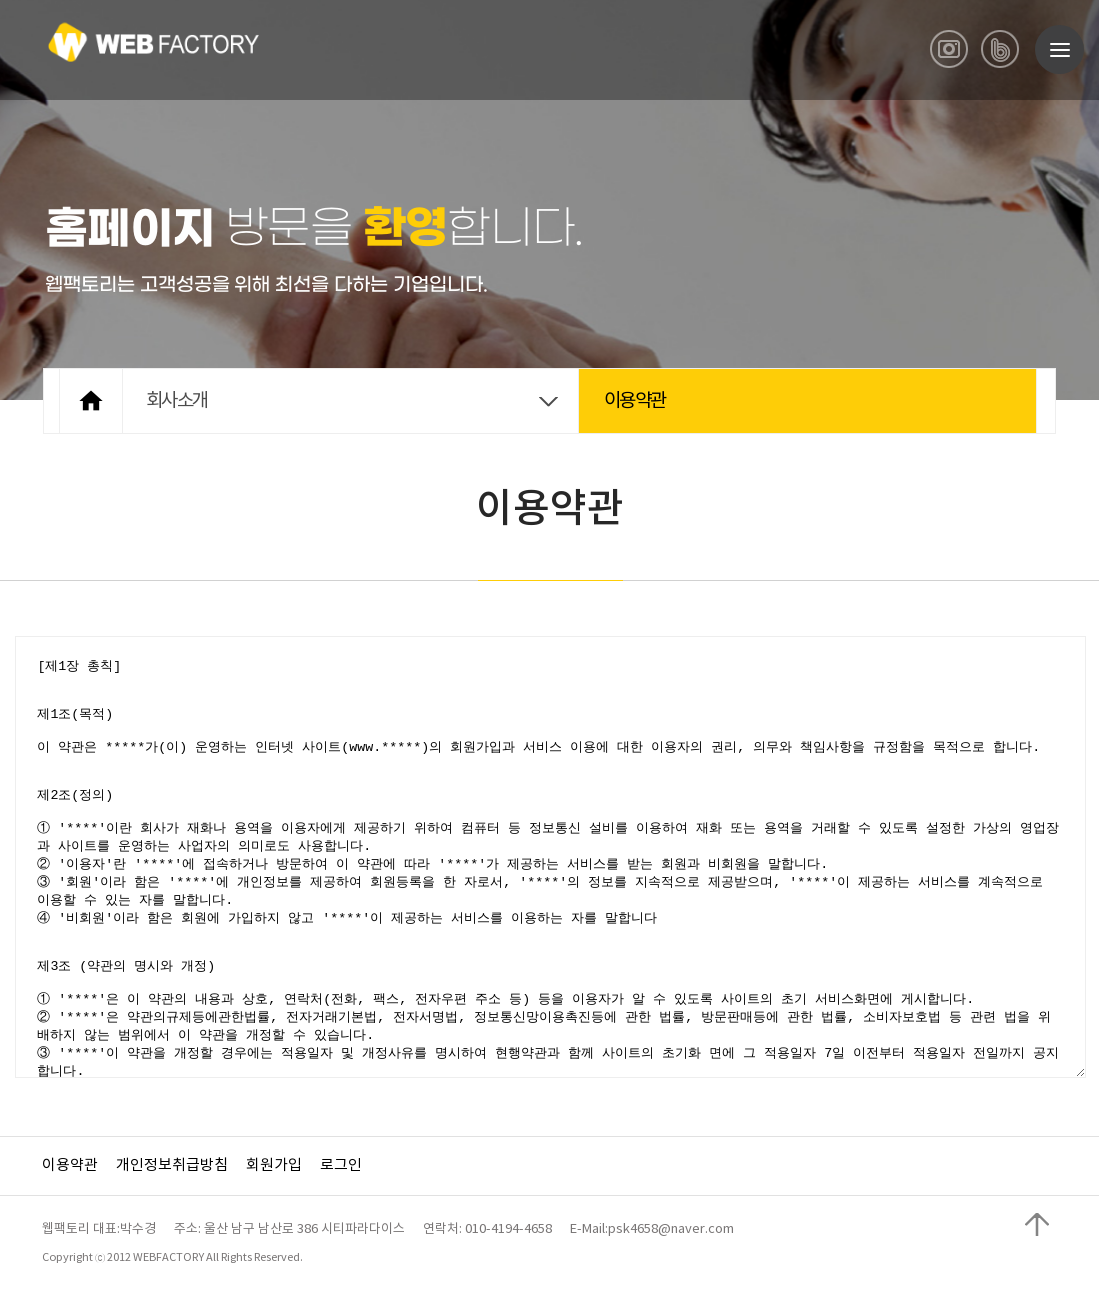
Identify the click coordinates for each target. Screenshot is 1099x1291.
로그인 (341, 1165)
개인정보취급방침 (172, 1165)
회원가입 (274, 1165)
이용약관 (70, 1165)
